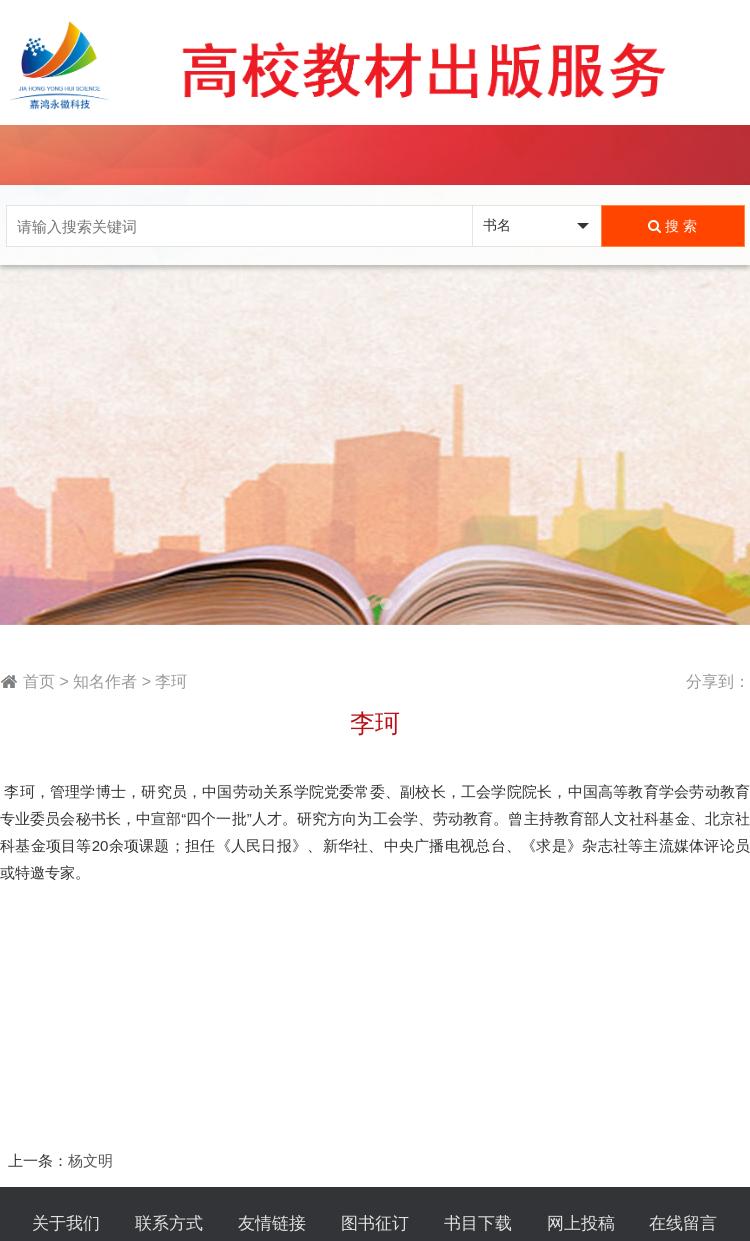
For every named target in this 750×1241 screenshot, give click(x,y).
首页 (39, 681)
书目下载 (478, 1223)
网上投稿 (581, 1223)
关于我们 (66, 1223)
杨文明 (90, 1160)
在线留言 (683, 1223)
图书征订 (375, 1223)
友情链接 (272, 1223)
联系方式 (169, 1223)
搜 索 (672, 226)
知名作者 (105, 681)
